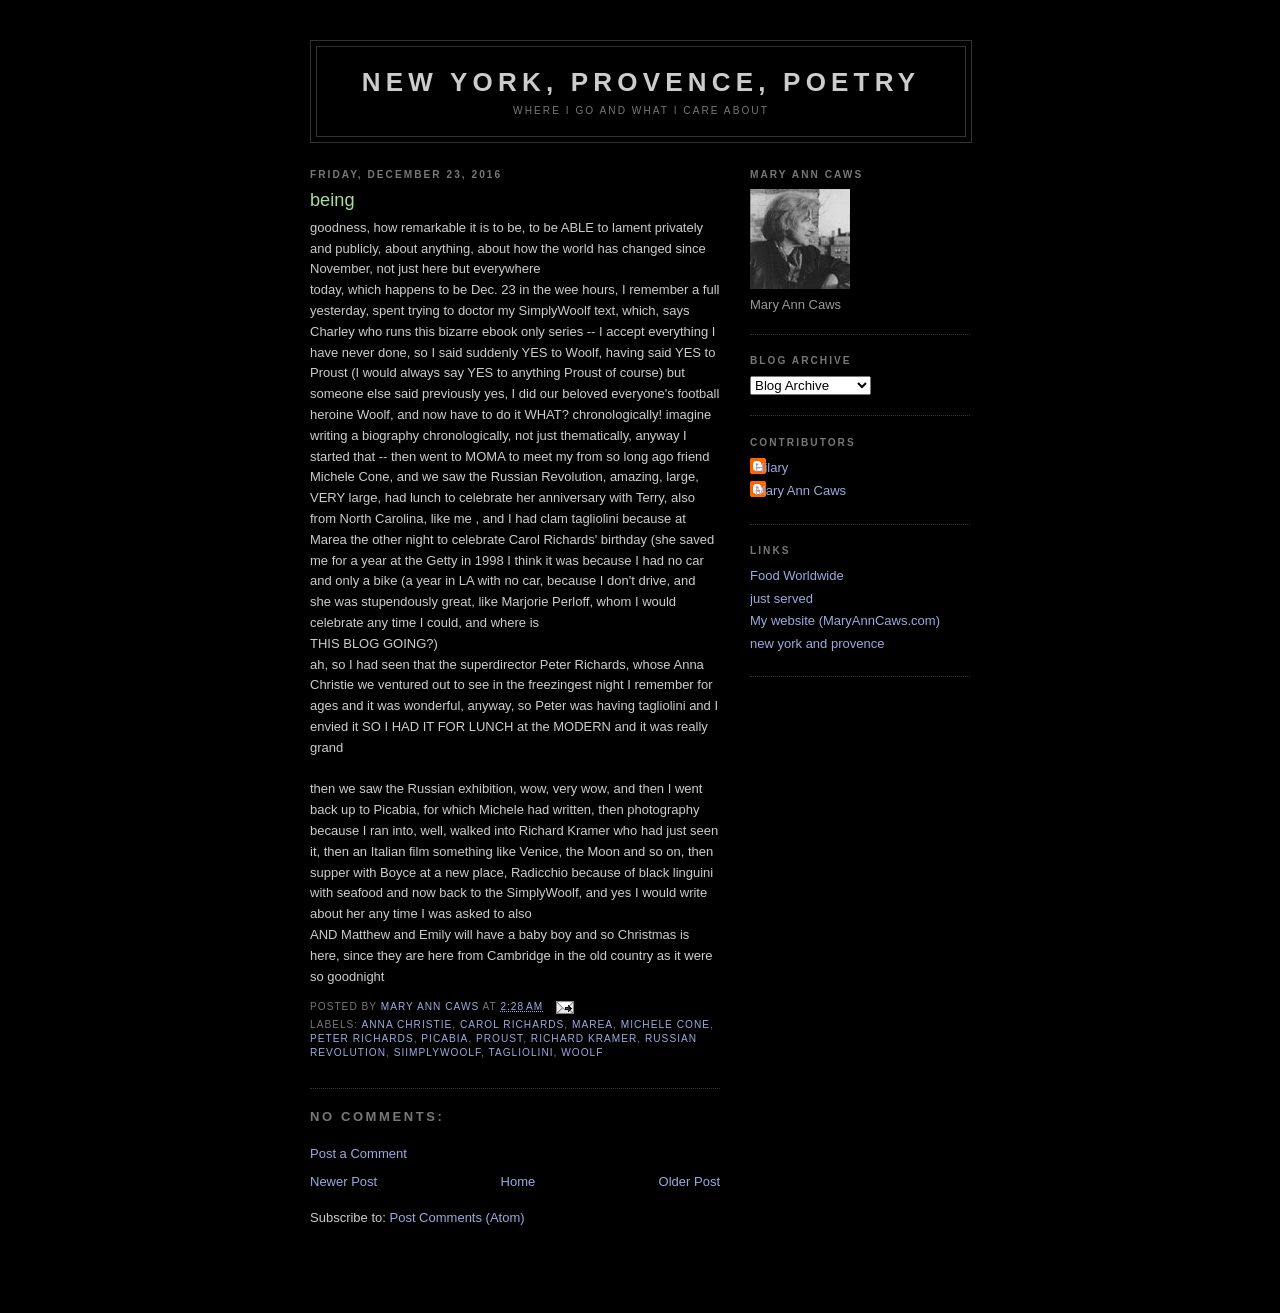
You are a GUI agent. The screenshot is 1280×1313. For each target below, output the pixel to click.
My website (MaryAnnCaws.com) (845, 620)
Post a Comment (358, 1153)
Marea (592, 1024)
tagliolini (520, 1052)
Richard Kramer (584, 1038)
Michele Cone (665, 1024)
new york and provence (817, 643)
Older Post (689, 1181)
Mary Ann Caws (800, 490)
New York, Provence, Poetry (641, 82)
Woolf (582, 1052)
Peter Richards (362, 1038)
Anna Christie (406, 1024)
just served (781, 598)
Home (518, 1181)
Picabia (444, 1038)
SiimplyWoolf (437, 1052)
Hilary (771, 467)
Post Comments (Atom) (457, 1217)
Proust (499, 1038)
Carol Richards (512, 1024)
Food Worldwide (797, 575)
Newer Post (343, 1181)
